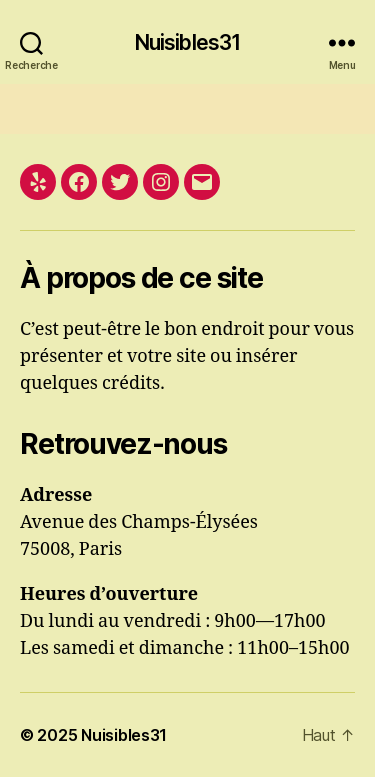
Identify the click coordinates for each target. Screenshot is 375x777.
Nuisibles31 (187, 42)
